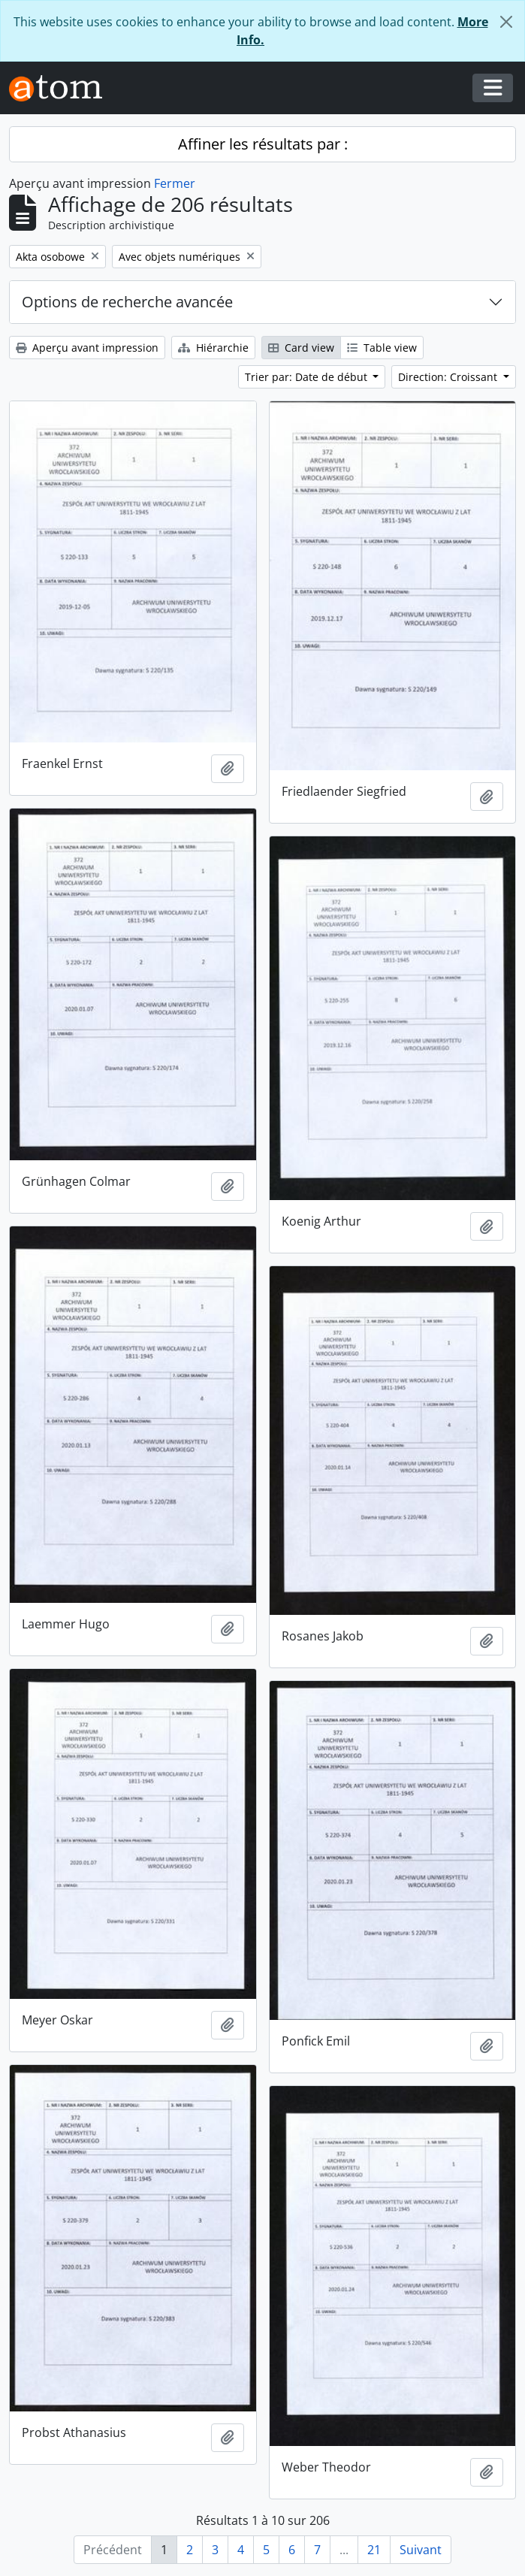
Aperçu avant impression (87, 347)
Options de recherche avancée (127, 302)
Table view (382, 347)
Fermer (174, 183)
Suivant (421, 2549)
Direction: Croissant (449, 377)
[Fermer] (506, 22)
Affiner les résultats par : (263, 144)
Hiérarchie (213, 347)
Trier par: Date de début (307, 377)
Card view (301, 347)
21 (374, 2549)
